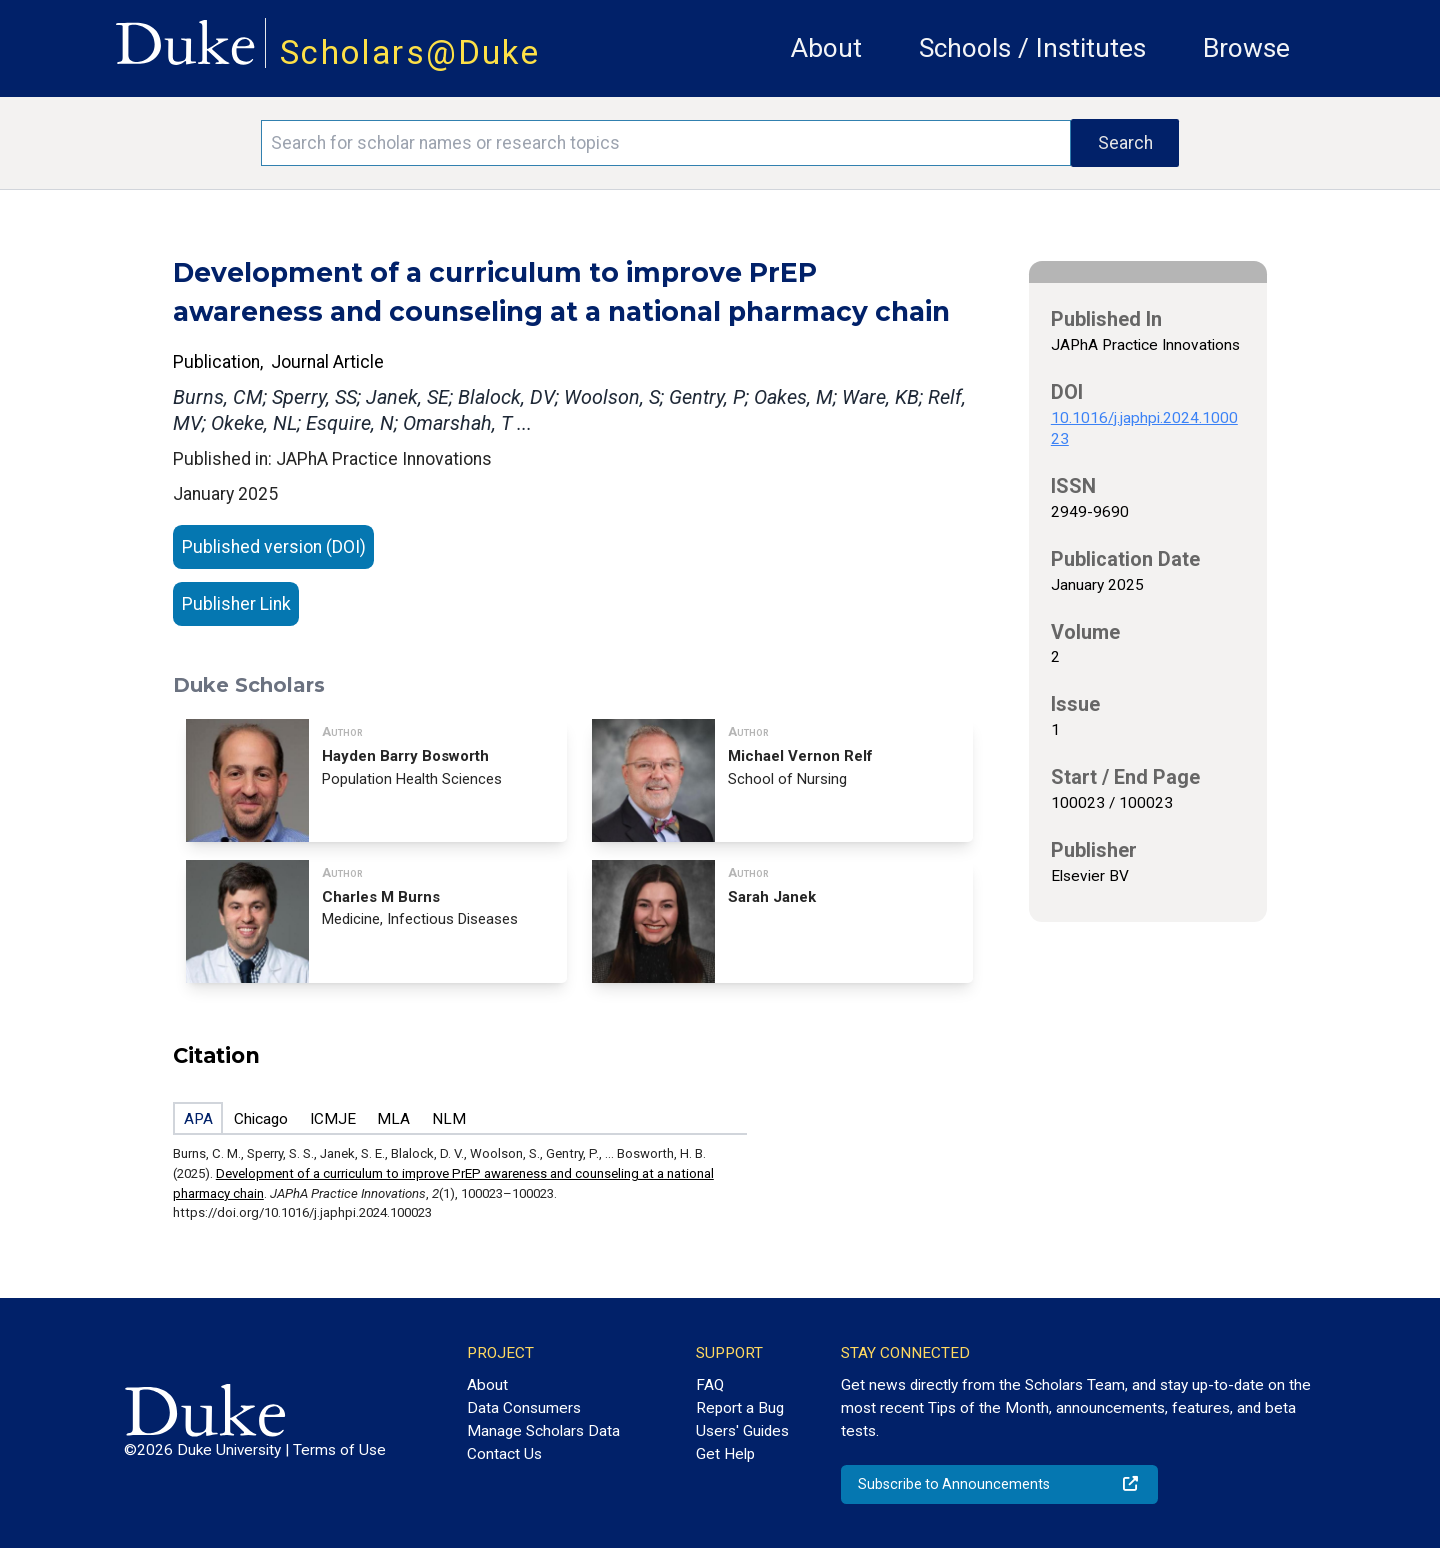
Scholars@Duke (410, 52)
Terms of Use (339, 1450)
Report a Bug (740, 1408)
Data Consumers (524, 1408)
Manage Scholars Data (543, 1431)
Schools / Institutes (1032, 48)
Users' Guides (742, 1431)
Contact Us (504, 1454)
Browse (1246, 48)
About (826, 48)
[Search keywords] (666, 143)
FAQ (710, 1385)
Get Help (725, 1454)
